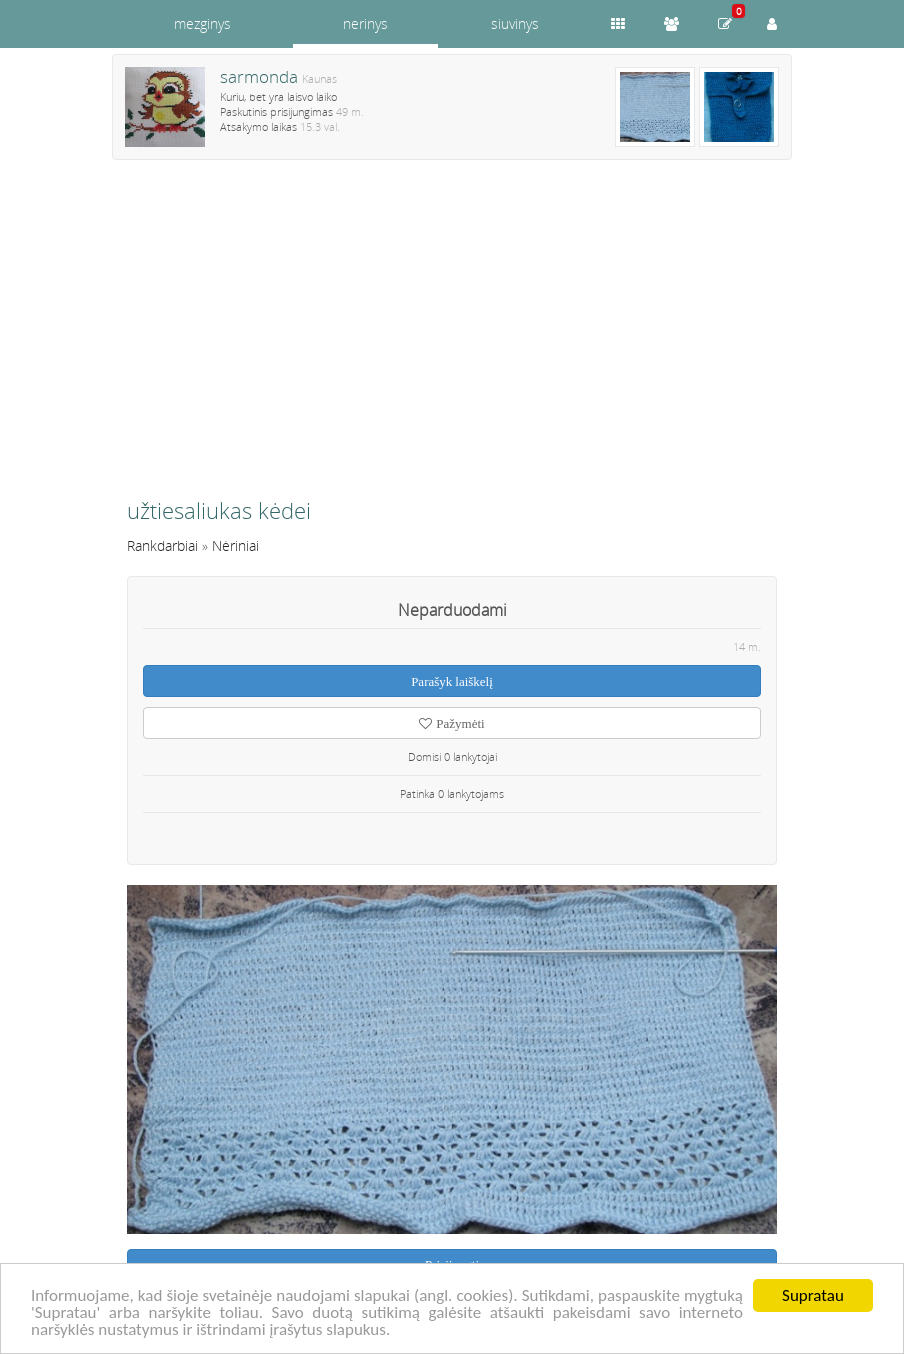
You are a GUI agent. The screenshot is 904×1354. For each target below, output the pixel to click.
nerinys (365, 23)
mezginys (202, 23)
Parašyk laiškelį (452, 681)
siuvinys (515, 23)
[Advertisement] (452, 337)
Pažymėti (451, 723)
